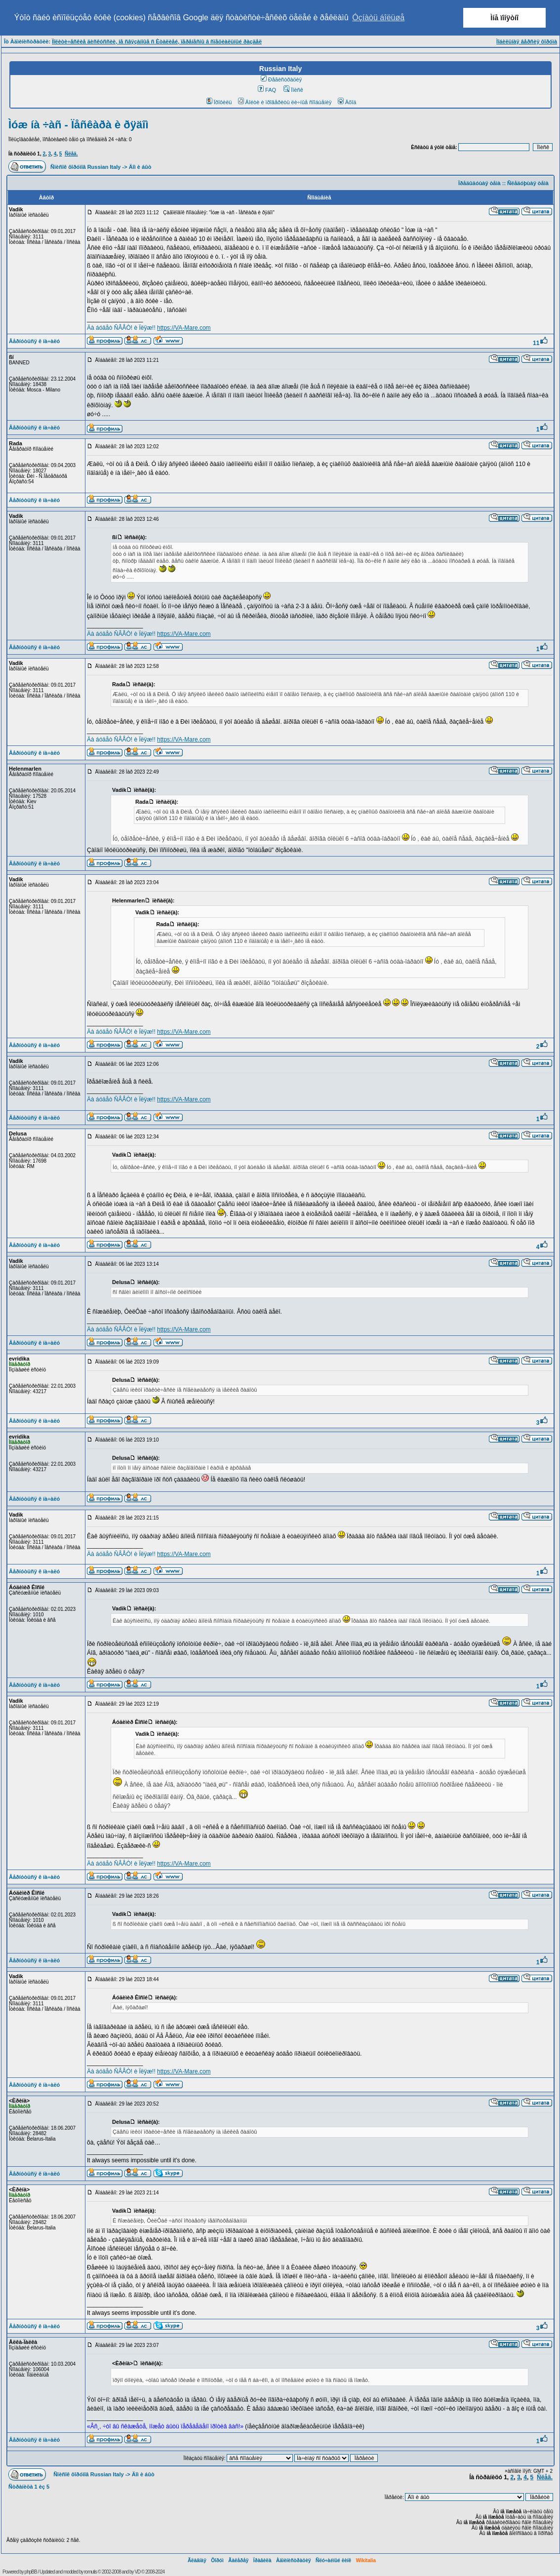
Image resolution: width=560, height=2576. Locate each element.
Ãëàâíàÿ (197, 2560)
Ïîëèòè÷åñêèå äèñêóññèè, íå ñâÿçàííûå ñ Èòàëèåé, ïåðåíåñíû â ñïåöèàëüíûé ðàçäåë (157, 41)
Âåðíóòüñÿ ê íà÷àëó (34, 341)
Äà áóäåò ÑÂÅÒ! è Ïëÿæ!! (121, 327)
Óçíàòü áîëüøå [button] (378, 17)
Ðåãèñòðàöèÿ (281, 79)
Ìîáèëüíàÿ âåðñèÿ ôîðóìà (526, 41)
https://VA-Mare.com (183, 327)
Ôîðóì (217, 2560)
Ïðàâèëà (262, 2560)
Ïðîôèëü (219, 102)
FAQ (267, 90)
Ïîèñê (293, 90)
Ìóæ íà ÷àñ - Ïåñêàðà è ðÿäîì (78, 124)
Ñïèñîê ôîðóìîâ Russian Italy (85, 167)
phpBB (31, 2572)
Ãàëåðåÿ (238, 2560)
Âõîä (347, 102)
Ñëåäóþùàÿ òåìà (528, 183)
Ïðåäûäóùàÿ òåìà (479, 183)
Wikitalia (366, 2560)
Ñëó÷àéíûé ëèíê (333, 2560)
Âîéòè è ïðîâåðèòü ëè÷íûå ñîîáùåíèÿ (285, 102)
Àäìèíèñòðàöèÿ (293, 2560)
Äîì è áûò (140, 167)
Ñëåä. (71, 153)
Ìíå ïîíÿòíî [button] (504, 18)
